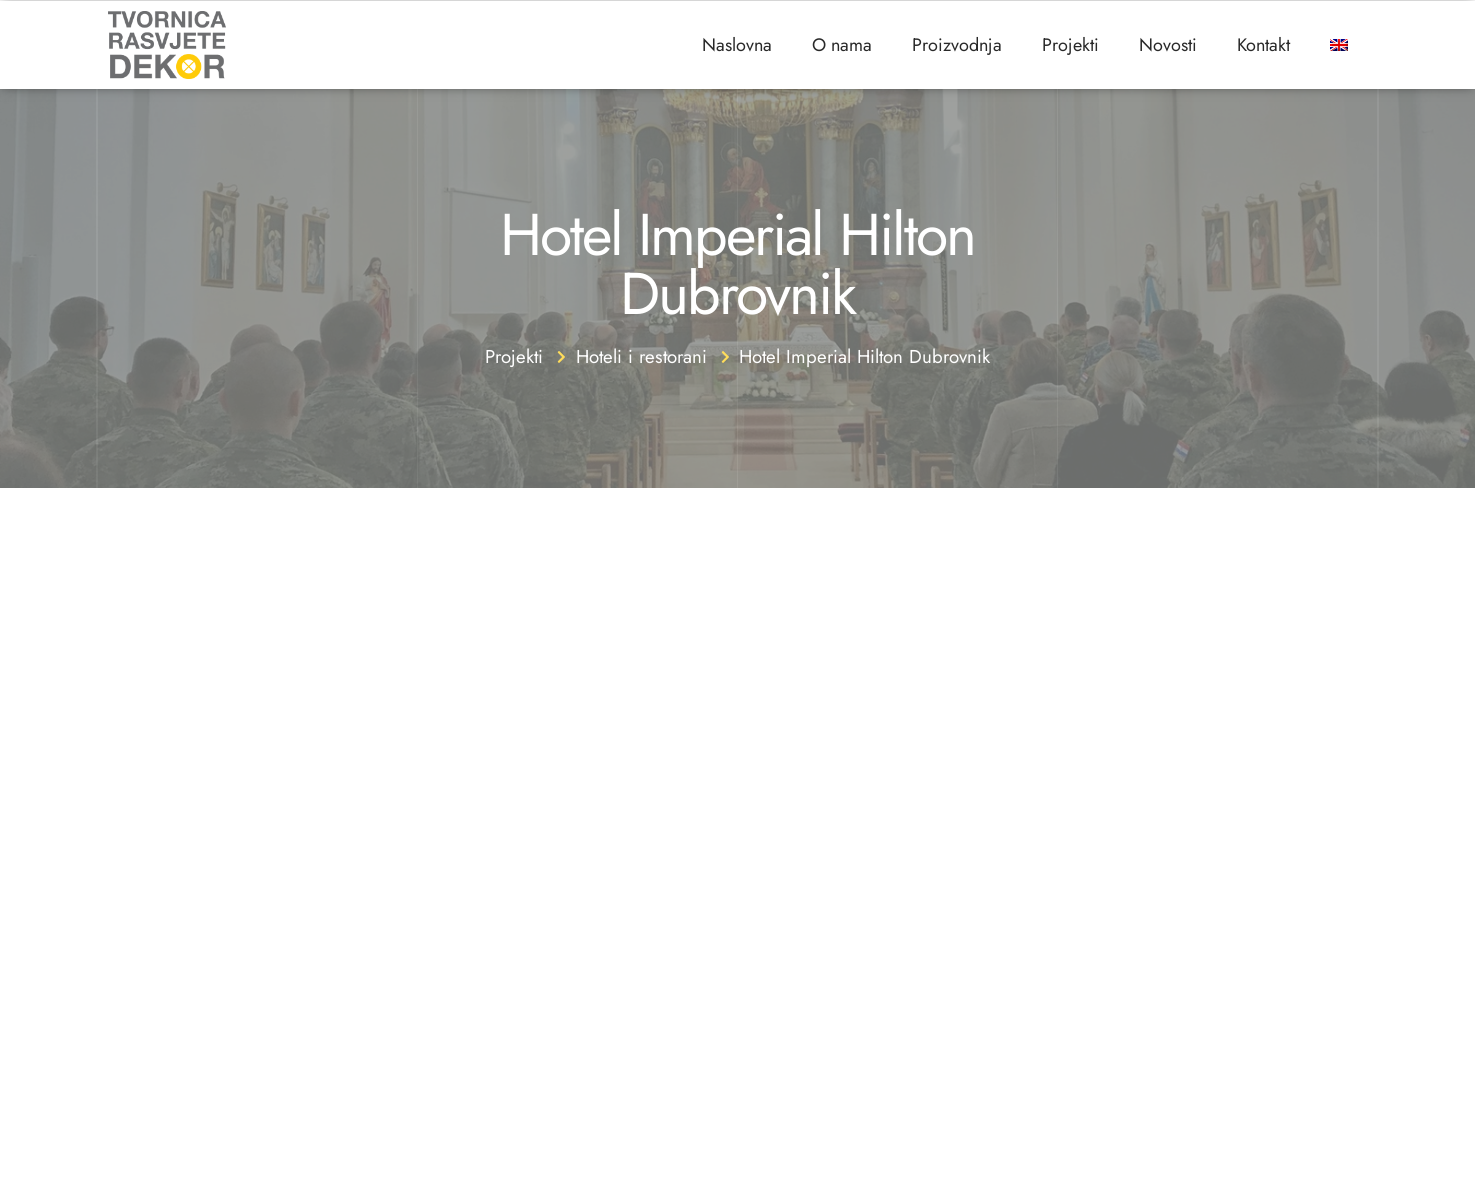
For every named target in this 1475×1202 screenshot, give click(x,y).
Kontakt (1263, 45)
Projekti (1070, 45)
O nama (842, 45)
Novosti (1168, 45)
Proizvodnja (957, 45)
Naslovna (737, 45)
